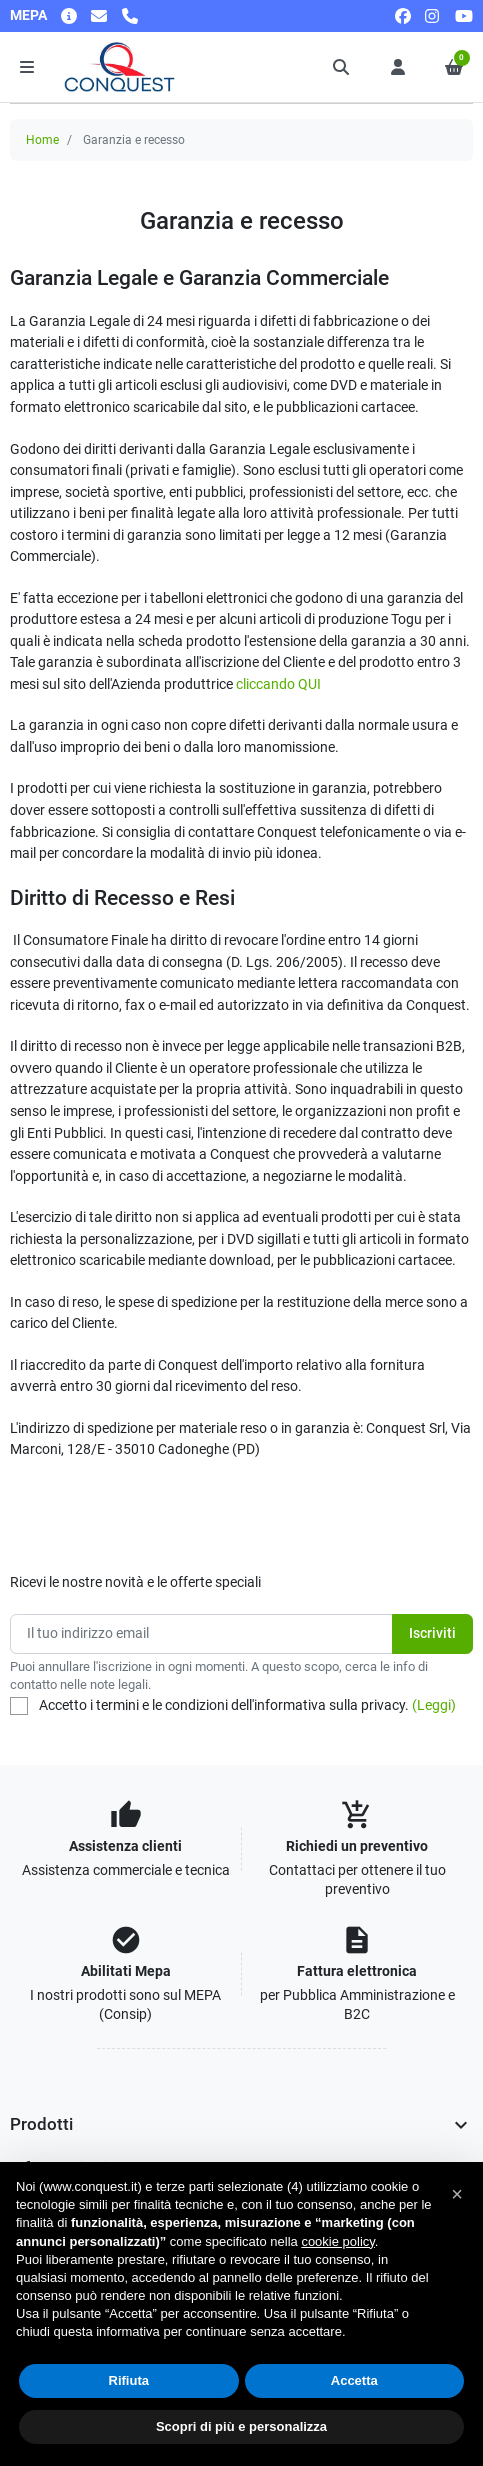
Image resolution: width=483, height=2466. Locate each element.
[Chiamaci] (130, 15)
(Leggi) (434, 1705)
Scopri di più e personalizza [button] (241, 2426)
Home (42, 140)
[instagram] (433, 15)
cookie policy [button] (337, 2241)
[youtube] (464, 15)
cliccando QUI (278, 684)
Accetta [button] (354, 2380)
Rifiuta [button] (129, 2380)
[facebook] (403, 15)
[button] (342, 67)
